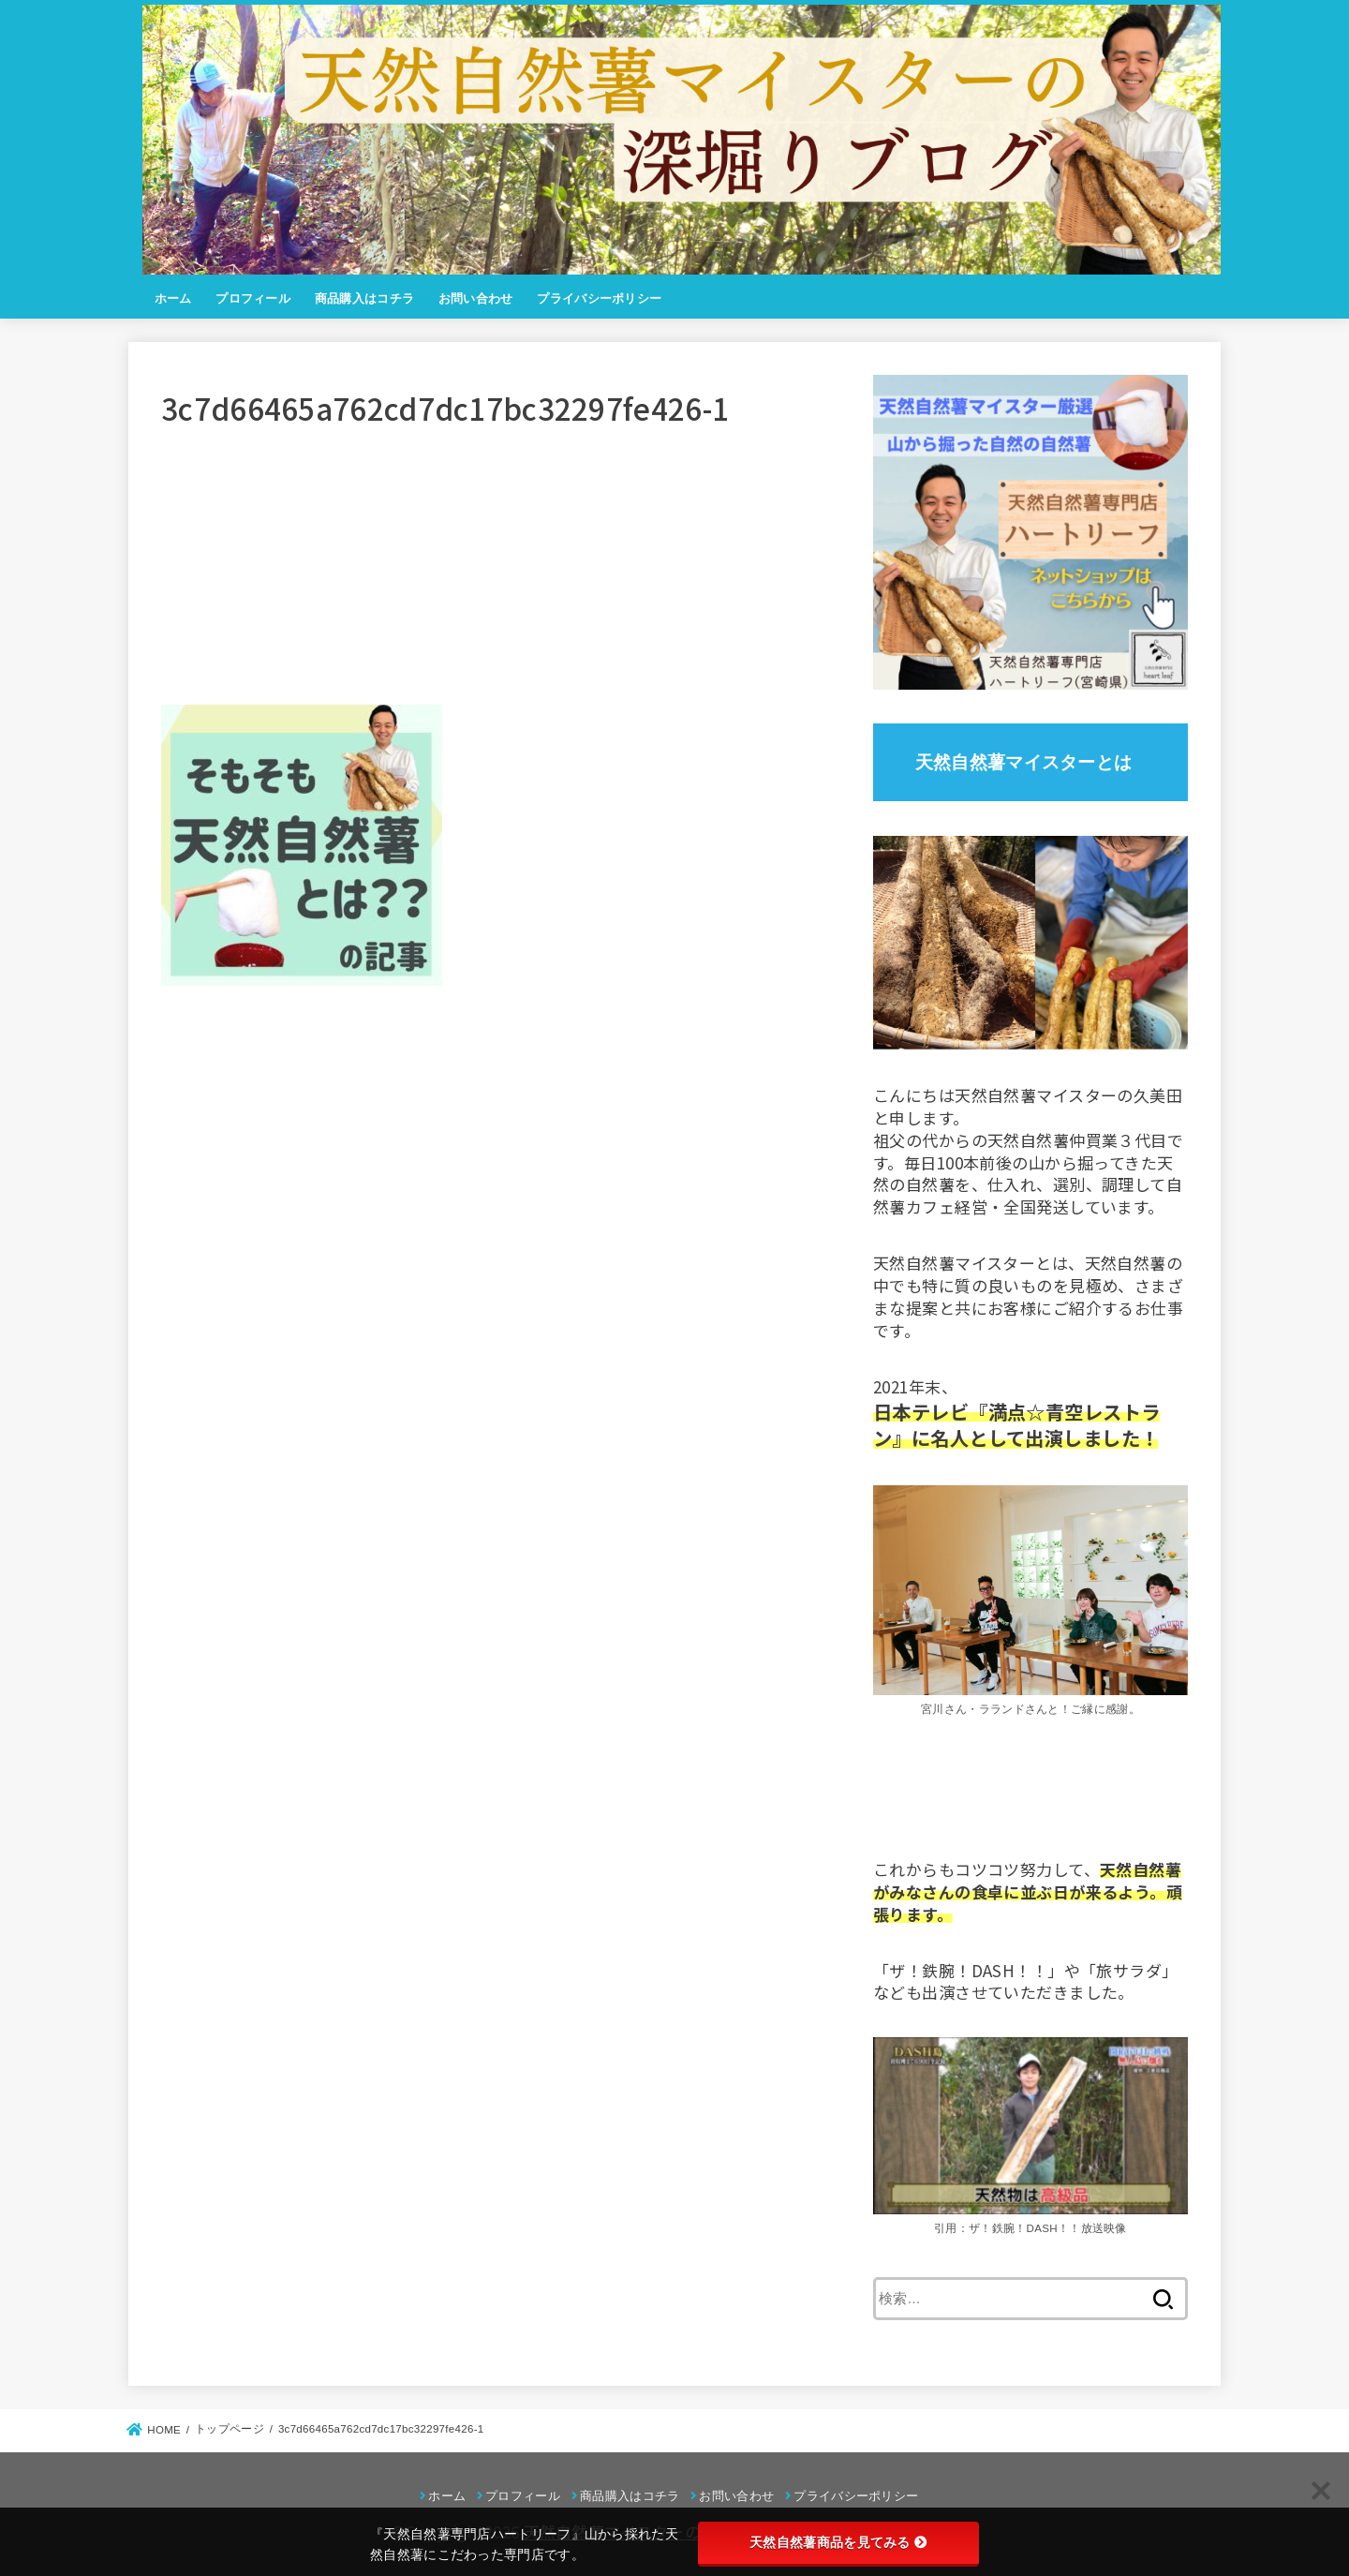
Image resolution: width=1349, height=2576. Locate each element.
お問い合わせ (475, 298)
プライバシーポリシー (599, 298)
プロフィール (252, 298)
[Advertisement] (502, 573)
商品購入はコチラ (364, 298)
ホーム (173, 298)
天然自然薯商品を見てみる (838, 2542)
